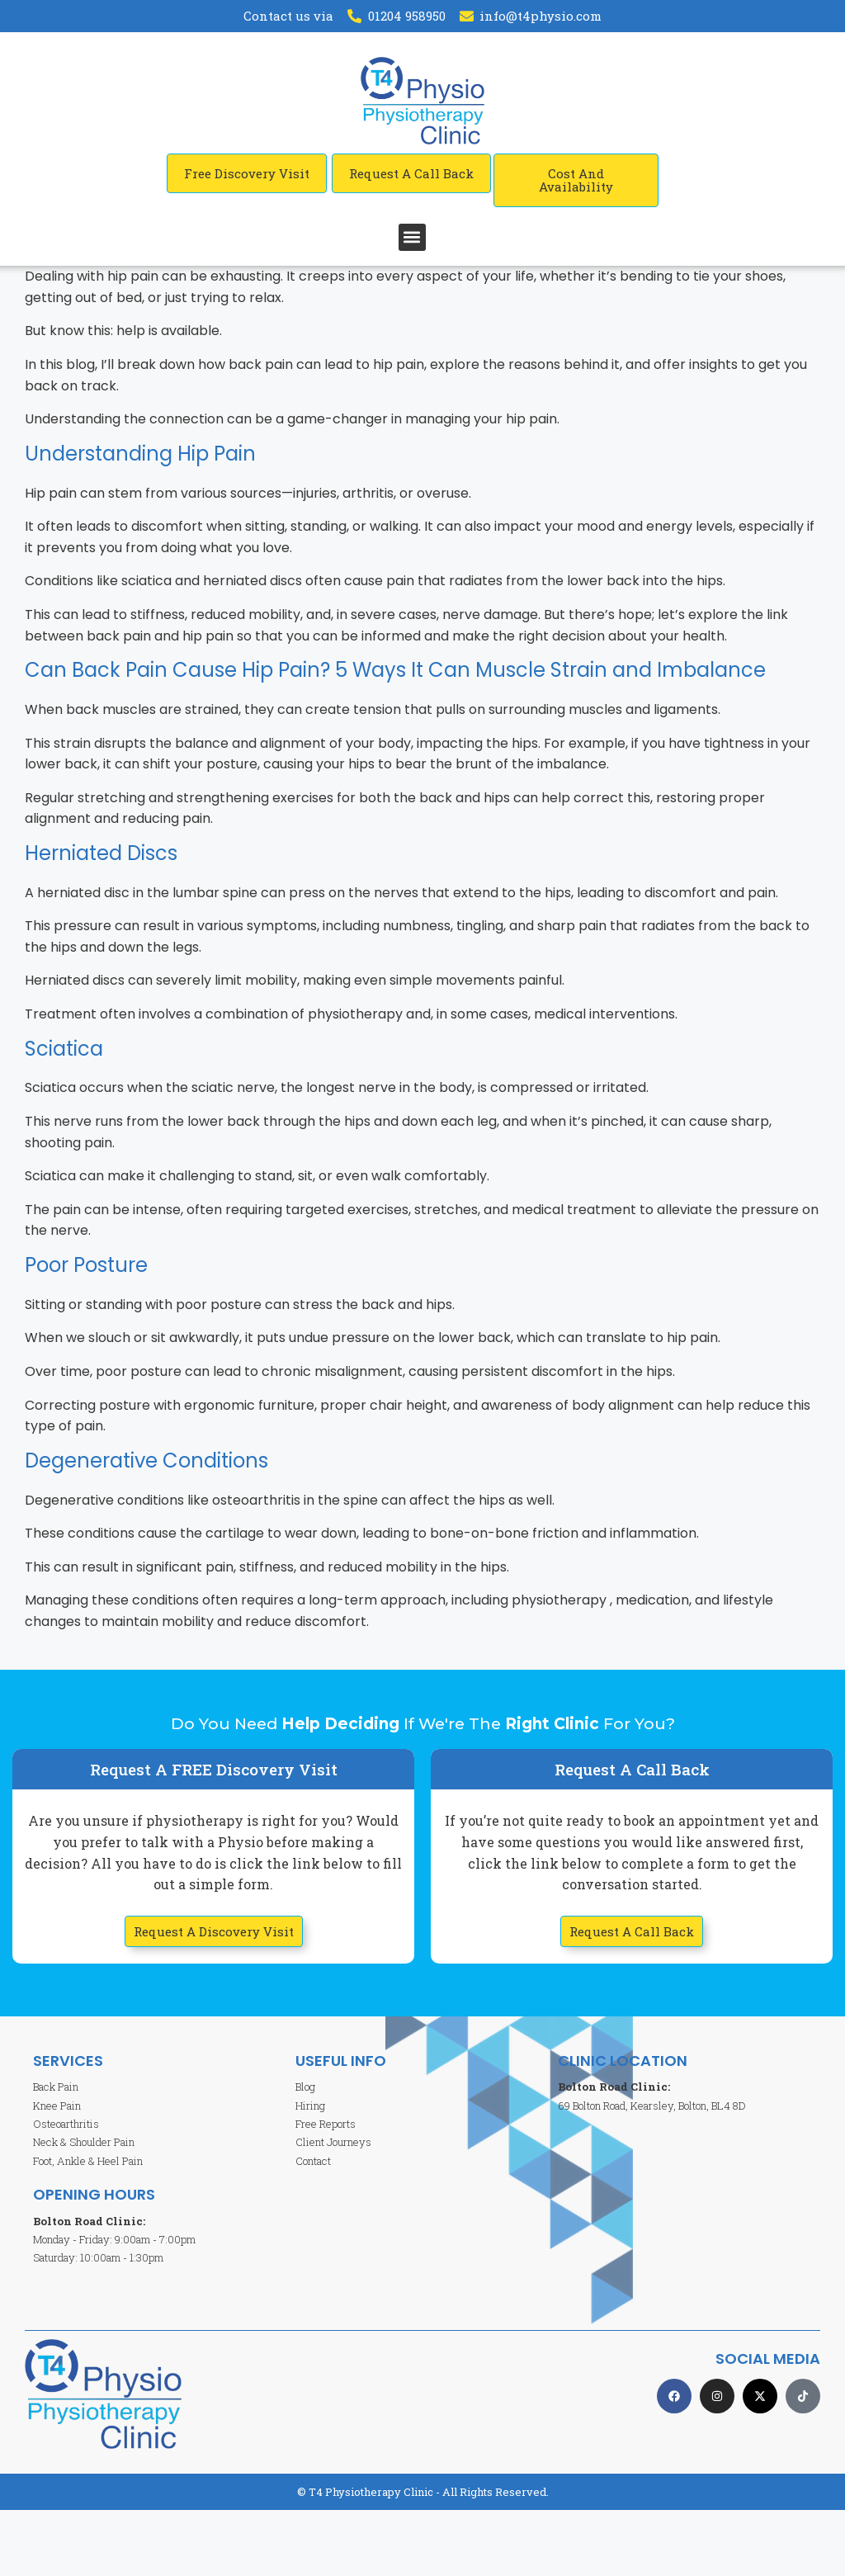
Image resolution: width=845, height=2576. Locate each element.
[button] (412, 237)
